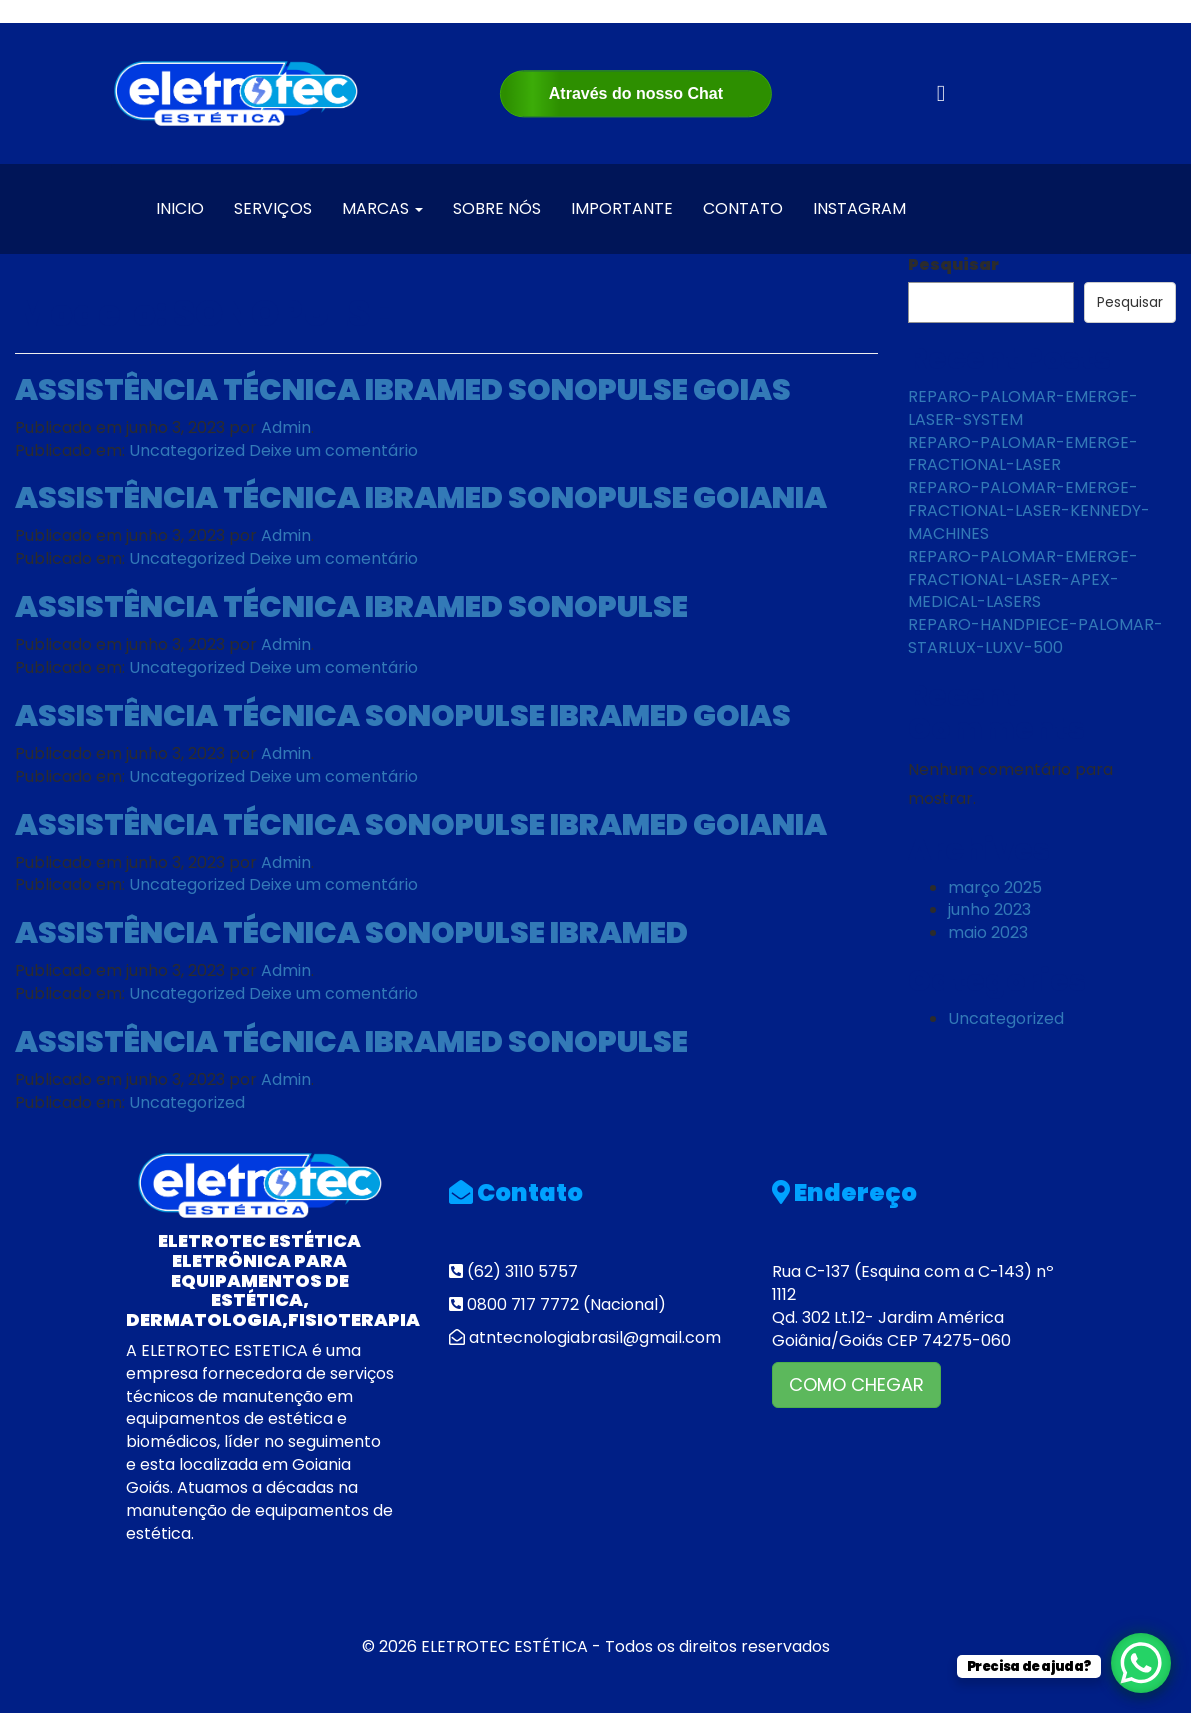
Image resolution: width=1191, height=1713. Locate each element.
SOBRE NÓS (497, 208)
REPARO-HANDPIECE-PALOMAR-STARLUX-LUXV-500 (1035, 636)
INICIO (180, 208)
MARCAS (382, 208)
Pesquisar (953, 265)
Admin (286, 427)
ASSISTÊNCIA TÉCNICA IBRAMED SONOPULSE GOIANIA (421, 498)
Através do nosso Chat (636, 93)
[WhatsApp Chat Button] (1141, 1663)
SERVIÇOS (273, 208)
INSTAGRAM (859, 208)
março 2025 (995, 887)
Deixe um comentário (333, 450)
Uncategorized (187, 450)
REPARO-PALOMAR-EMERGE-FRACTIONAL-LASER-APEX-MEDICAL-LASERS (1023, 579)
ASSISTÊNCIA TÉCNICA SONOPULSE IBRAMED (351, 933)
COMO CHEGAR (856, 1384)
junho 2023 (989, 909)
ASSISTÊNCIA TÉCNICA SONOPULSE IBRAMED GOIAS (403, 716)
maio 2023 (988, 932)
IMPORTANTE (622, 208)
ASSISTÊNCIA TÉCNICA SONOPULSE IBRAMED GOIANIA (421, 825)
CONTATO (743, 208)
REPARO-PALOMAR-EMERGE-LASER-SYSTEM (1023, 408)
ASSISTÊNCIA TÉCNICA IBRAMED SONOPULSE (351, 607)
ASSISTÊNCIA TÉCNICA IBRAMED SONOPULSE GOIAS (403, 390)
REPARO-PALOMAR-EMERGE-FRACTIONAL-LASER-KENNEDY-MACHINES (1029, 510)
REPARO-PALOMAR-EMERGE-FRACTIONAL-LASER (1023, 454)
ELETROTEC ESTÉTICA (504, 1646)
